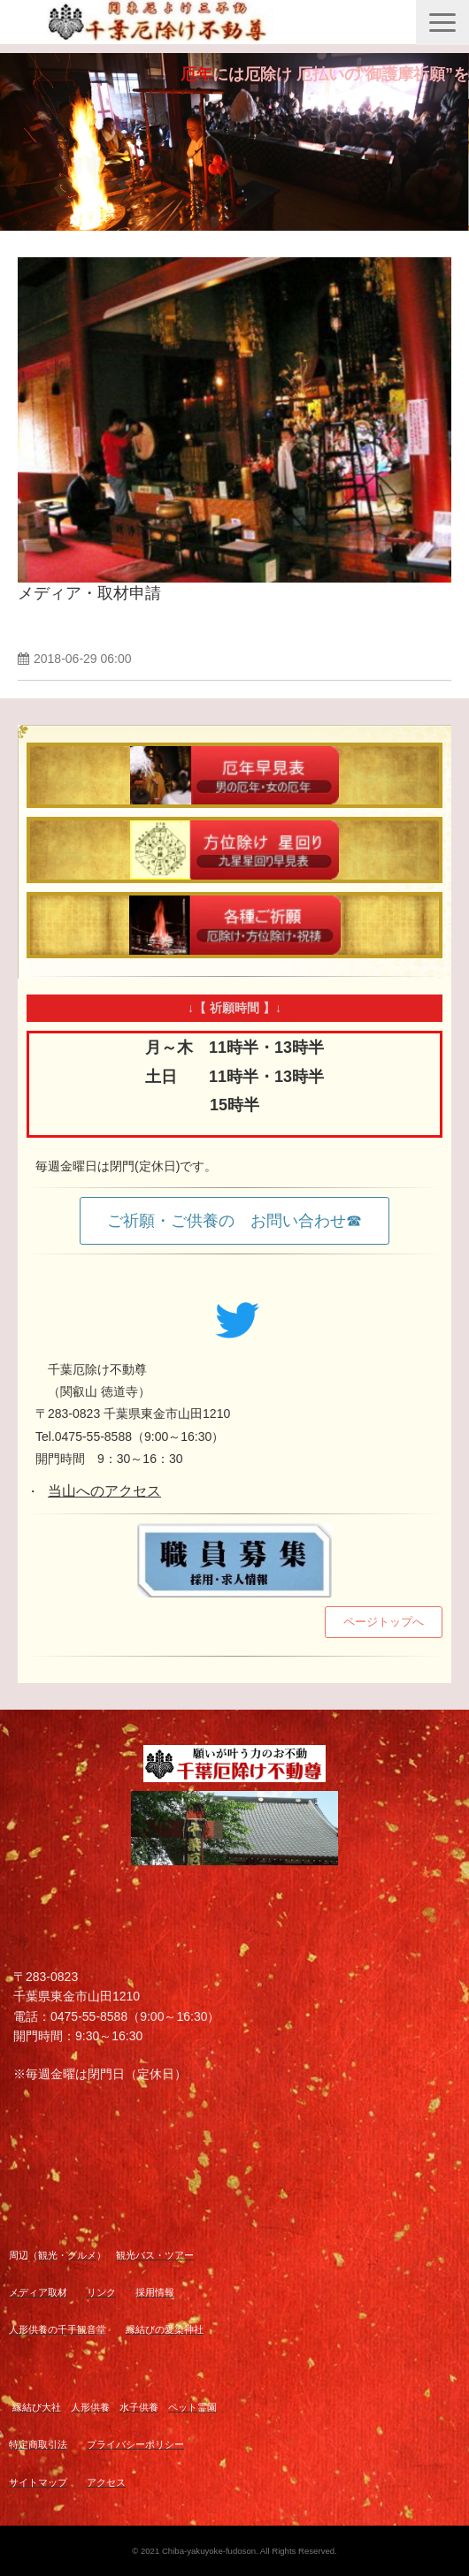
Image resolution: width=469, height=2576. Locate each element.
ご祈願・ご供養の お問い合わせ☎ (234, 1221)
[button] (442, 22)
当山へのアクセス (104, 1490)
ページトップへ (383, 1621)
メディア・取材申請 (89, 593)
